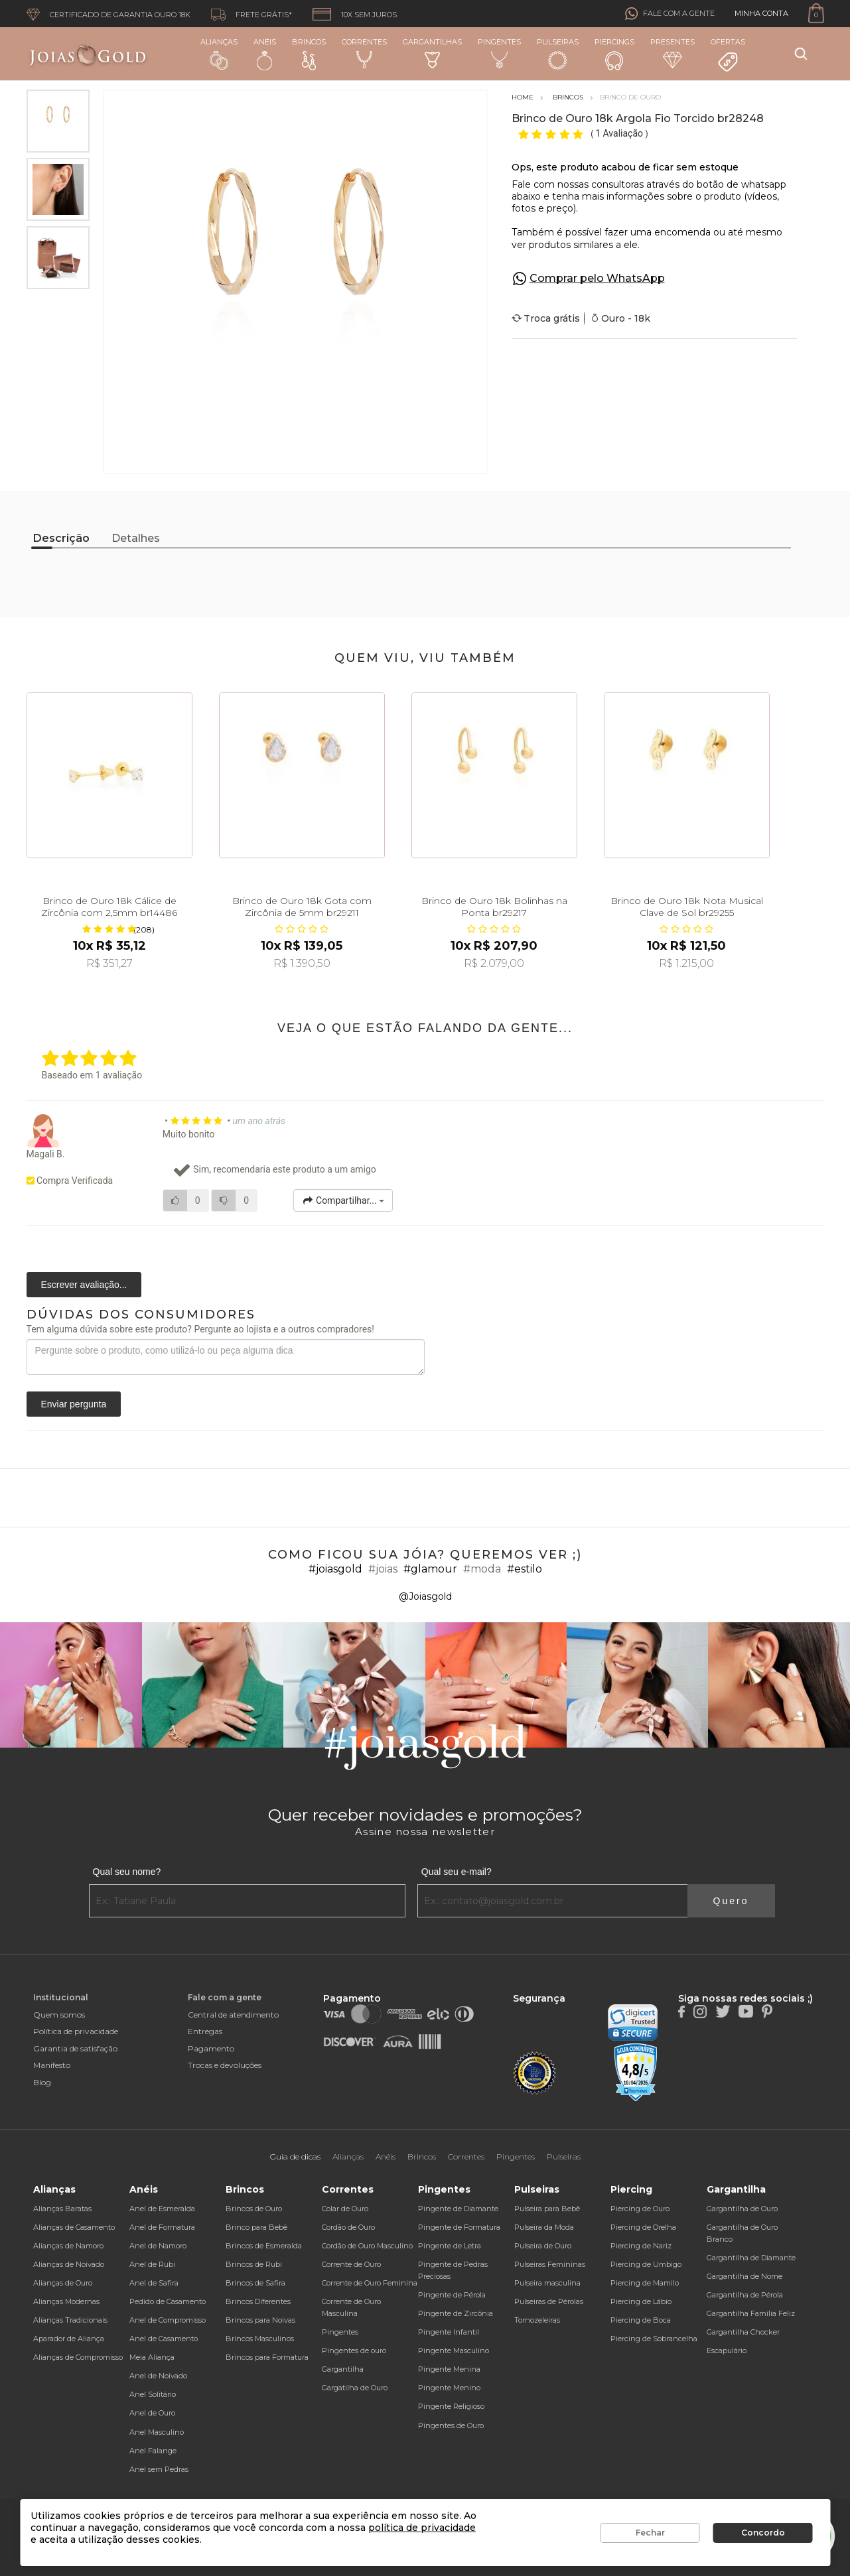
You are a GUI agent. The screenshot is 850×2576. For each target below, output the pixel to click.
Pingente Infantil (448, 2332)
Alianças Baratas (62, 2208)
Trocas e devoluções (224, 2065)
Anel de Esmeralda (162, 2208)
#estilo (524, 1569)
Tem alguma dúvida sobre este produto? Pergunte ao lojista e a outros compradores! (200, 1329)
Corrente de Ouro (351, 2264)
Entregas (205, 2031)
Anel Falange (153, 2450)
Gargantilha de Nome (744, 2276)
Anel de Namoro (157, 2245)
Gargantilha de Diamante (751, 2257)
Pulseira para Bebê (547, 2208)
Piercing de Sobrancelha (653, 2338)
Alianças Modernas (66, 2301)
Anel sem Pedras (158, 2469)
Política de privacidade (75, 2031)
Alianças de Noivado (68, 2264)
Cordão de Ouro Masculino (367, 2245)
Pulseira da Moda (544, 2227)
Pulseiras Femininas (549, 2264)
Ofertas (728, 55)
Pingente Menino (449, 2387)
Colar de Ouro (345, 2208)
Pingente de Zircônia (455, 2313)
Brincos (309, 53)
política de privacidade (422, 2528)
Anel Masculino (156, 2432)
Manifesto (51, 2065)
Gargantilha (343, 2369)
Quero (731, 1901)
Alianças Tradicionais (70, 2320)
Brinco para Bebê (256, 2227)
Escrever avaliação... (84, 1284)
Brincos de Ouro (254, 2208)
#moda (482, 1569)
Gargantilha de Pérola (745, 2294)
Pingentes (499, 53)
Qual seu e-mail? (456, 1871)
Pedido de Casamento (167, 2301)
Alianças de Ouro (62, 2282)
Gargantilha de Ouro (742, 2208)
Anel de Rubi (152, 2264)
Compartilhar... (343, 1200)
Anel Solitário (152, 2394)
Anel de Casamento (163, 2338)
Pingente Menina (449, 2369)
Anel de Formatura (162, 2227)
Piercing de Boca (640, 2320)
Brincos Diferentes (258, 2301)
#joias (382, 1569)
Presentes (672, 52)
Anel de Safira (153, 2282)
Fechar (650, 2533)
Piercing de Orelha (643, 2227)
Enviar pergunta (74, 1404)
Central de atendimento (233, 2015)
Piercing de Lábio (641, 2301)
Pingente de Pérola (452, 2294)
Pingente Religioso (451, 2406)
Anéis (264, 53)
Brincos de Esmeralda (264, 2245)
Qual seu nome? (127, 1871)
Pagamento (211, 2048)
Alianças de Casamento (74, 2227)
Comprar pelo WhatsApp (597, 278)
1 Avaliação (620, 133)
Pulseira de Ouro (542, 2245)
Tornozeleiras (537, 2320)
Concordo (763, 2533)
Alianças (219, 53)
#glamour (430, 1569)
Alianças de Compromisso (78, 2357)
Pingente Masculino (453, 2350)
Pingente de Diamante (458, 2208)
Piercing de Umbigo (645, 2264)
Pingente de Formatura (459, 2227)
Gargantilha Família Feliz (751, 2313)
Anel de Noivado (158, 2375)
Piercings (614, 53)
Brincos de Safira (255, 2282)
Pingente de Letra (449, 2245)
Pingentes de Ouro (451, 2425)
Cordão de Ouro (348, 2227)
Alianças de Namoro (68, 2245)
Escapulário (726, 2350)
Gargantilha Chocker (743, 2332)
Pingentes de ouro (354, 2350)
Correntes (364, 53)
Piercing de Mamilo (644, 2282)
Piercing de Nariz (641, 2245)
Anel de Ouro (152, 2412)
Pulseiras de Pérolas (548, 2301)
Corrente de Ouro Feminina (369, 2282)
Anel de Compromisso (167, 2320)
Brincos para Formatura (267, 2357)
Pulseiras (558, 54)
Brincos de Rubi (254, 2264)
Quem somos (59, 2015)
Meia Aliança (152, 2357)
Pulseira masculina (547, 2282)
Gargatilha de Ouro (355, 2387)
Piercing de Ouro (640, 2208)
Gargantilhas (432, 52)
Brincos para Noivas (260, 2320)
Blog (42, 2082)
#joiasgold (335, 1569)
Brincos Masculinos (260, 2338)
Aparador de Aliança (68, 2338)
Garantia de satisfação (75, 2048)
